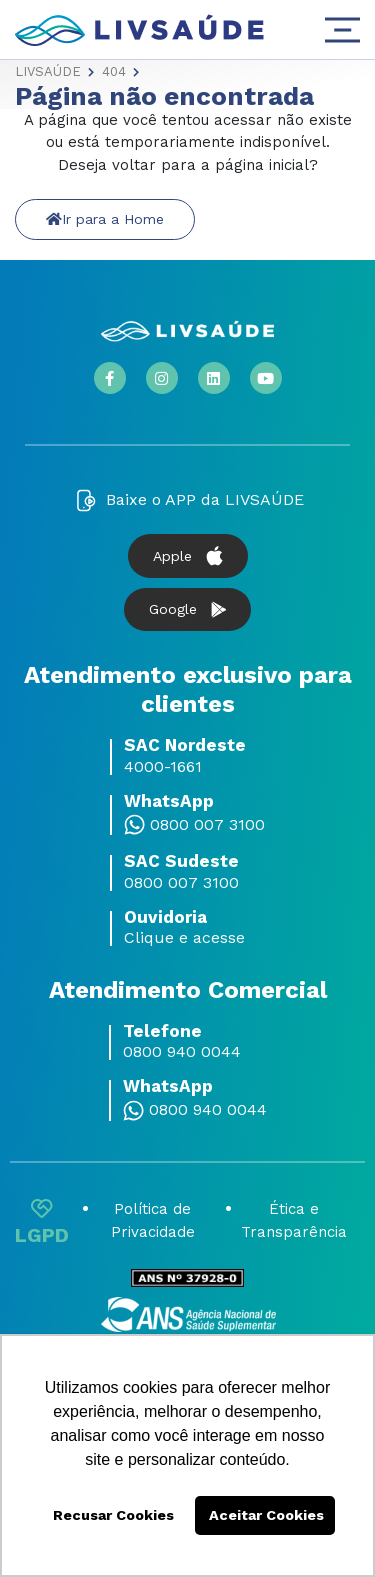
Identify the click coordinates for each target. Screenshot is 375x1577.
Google (187, 609)
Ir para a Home (105, 219)
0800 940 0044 (182, 1052)
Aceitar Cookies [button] (266, 1515)
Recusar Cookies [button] (113, 1515)
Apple (188, 556)
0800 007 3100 (207, 825)
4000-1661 (163, 767)
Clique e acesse (184, 938)
